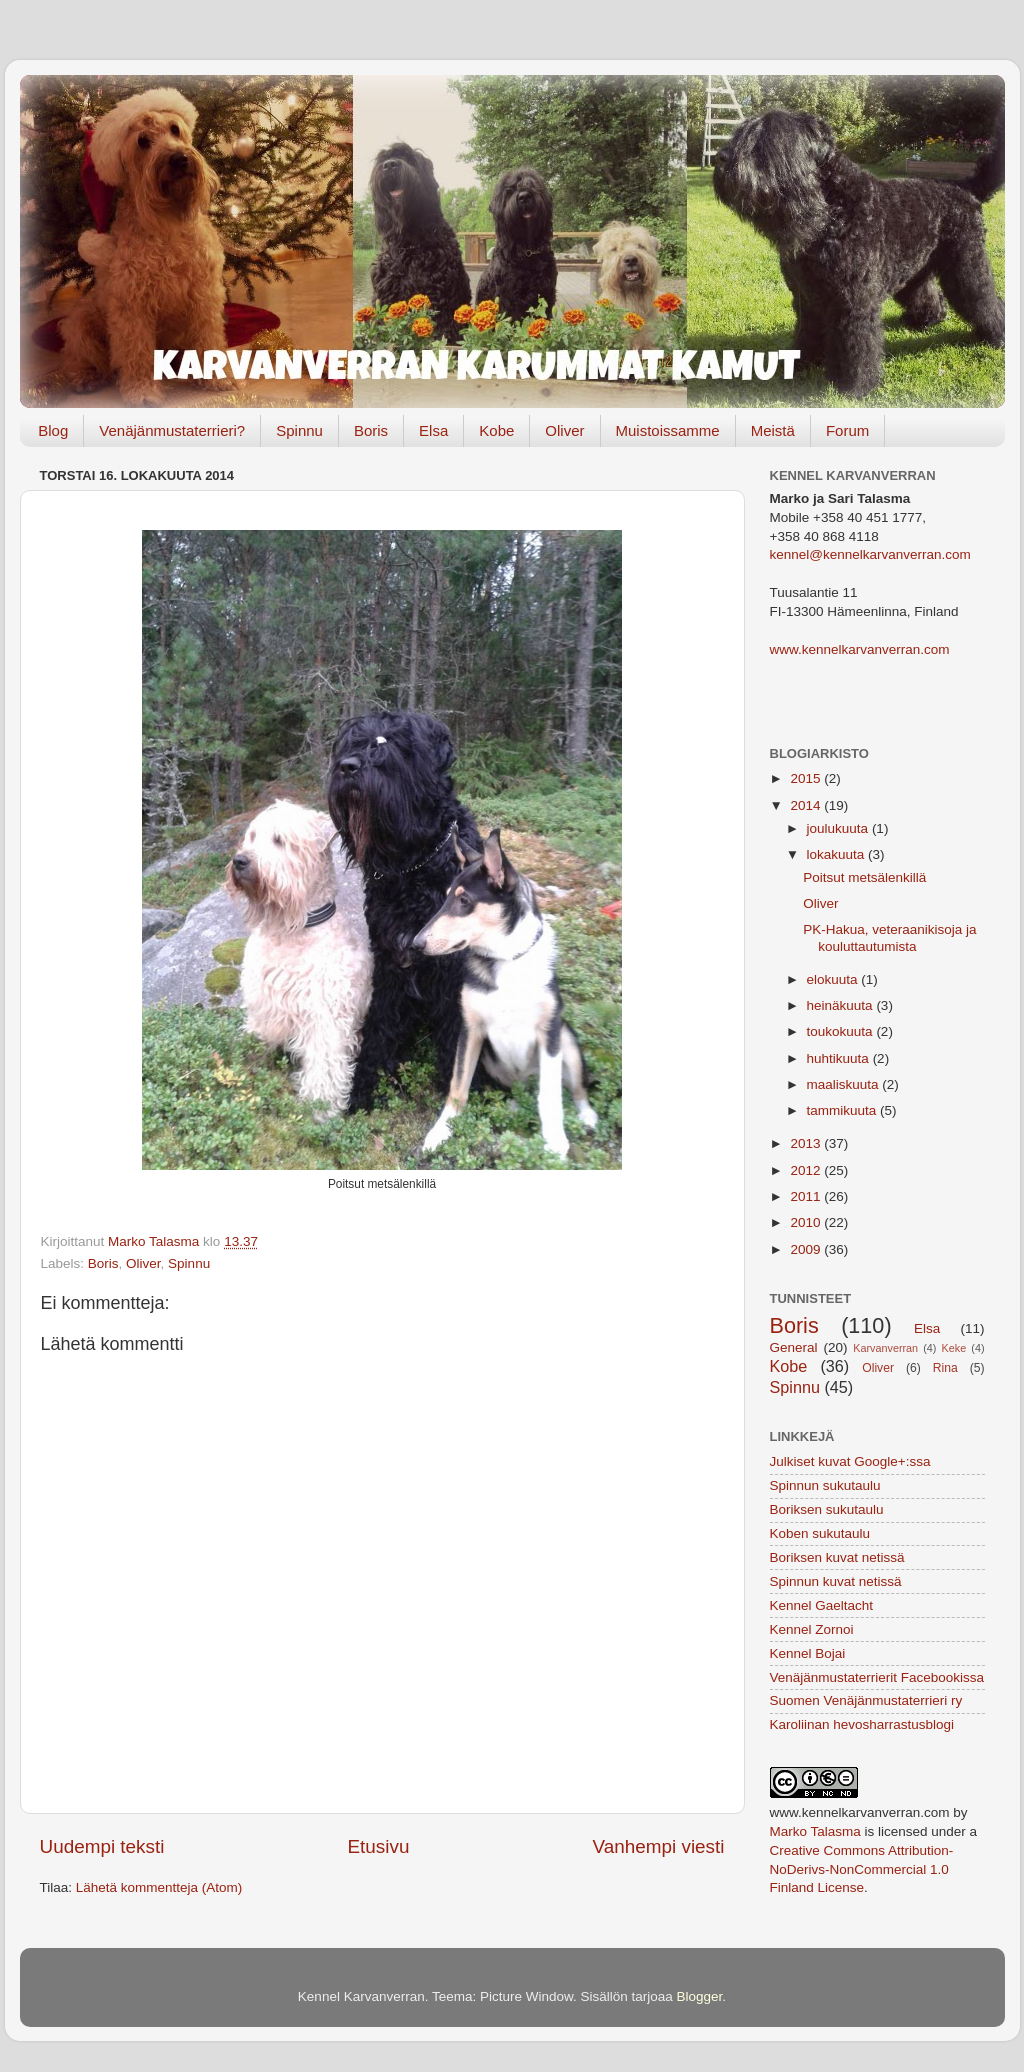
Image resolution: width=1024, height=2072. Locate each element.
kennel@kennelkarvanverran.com (870, 554)
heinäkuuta (842, 1005)
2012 (807, 1170)
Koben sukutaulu (820, 1533)
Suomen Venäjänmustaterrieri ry (866, 1700)
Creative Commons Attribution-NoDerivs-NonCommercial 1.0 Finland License (862, 1869)
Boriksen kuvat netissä (837, 1557)
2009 (807, 1249)
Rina (945, 1368)
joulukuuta (839, 828)
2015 (807, 778)
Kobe (496, 430)
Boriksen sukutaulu (827, 1509)
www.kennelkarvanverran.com (860, 649)
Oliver (564, 430)
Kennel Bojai (808, 1653)
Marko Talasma (815, 1831)
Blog (53, 430)
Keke (954, 1348)
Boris (371, 430)
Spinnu (299, 430)
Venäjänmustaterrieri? (172, 430)
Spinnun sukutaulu (825, 1485)
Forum (847, 430)
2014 (807, 805)
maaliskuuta (845, 1084)
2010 (807, 1222)
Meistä (773, 430)
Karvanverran (885, 1348)
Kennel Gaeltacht (822, 1605)
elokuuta (834, 979)
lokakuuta (838, 854)
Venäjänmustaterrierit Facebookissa (877, 1677)
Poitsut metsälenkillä (864, 877)
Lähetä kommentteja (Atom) (159, 1887)
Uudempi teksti (102, 1846)
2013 (807, 1143)
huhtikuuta (840, 1058)
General (794, 1347)
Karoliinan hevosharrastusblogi (862, 1724)
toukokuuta (842, 1031)
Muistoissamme (668, 430)
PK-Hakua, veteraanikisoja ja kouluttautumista (889, 937)
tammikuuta (844, 1110)
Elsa (433, 430)
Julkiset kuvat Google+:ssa (850, 1461)
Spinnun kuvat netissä (836, 1581)
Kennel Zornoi (812, 1629)
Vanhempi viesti (659, 1846)
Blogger (700, 1996)
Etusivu (379, 1846)
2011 (807, 1196)
